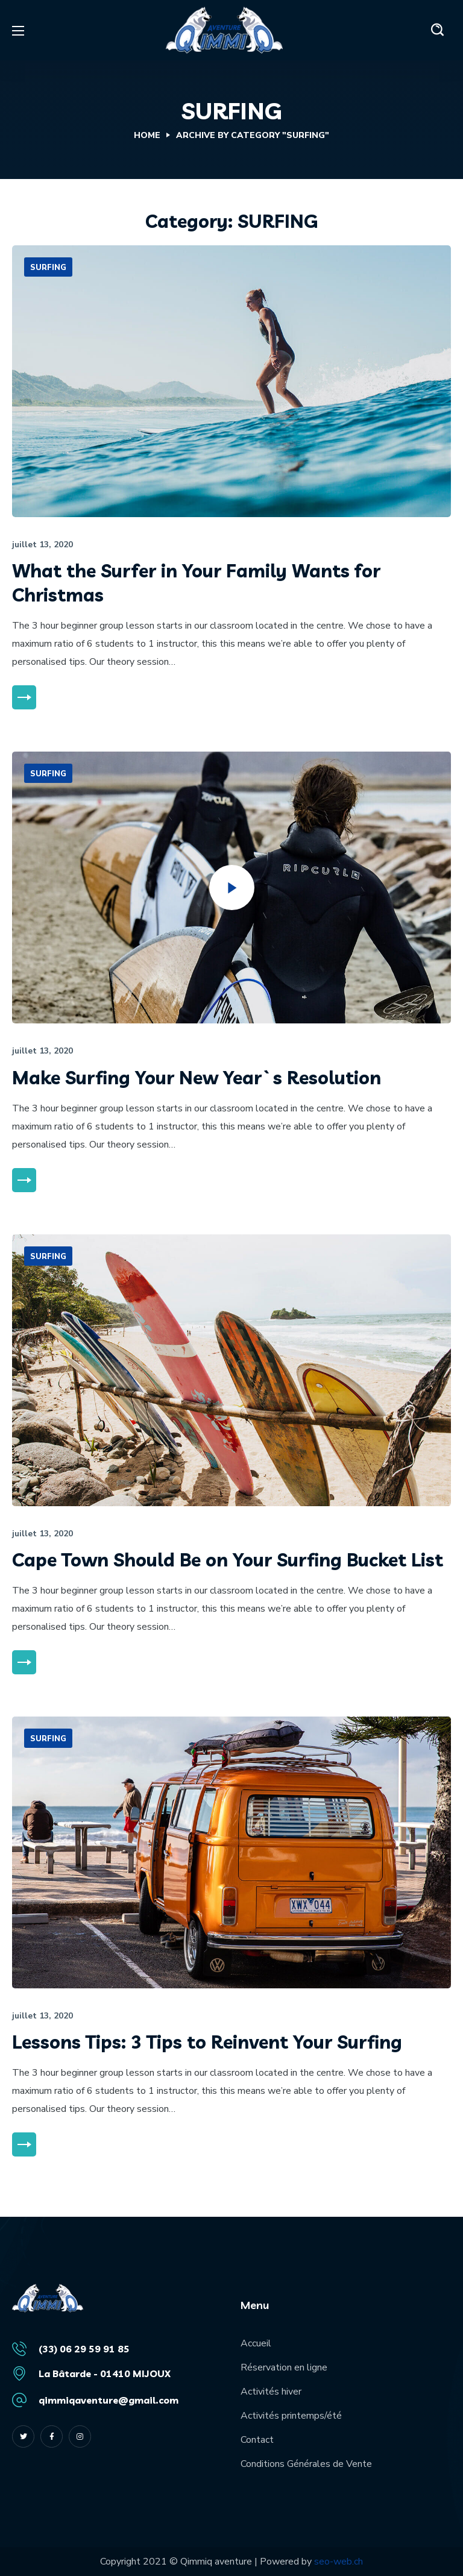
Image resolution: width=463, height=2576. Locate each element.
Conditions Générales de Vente (306, 2464)
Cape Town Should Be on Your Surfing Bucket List (227, 1559)
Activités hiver (271, 2391)
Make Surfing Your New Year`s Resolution (196, 1077)
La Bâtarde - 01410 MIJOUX (105, 2373)
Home (147, 135)
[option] (231, 381)
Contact (257, 2439)
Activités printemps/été (291, 2415)
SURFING (48, 267)
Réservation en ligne (284, 2367)
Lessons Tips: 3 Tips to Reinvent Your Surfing (207, 2042)
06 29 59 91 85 (95, 2349)
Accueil (256, 2343)
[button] (437, 30)
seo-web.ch (338, 2561)
